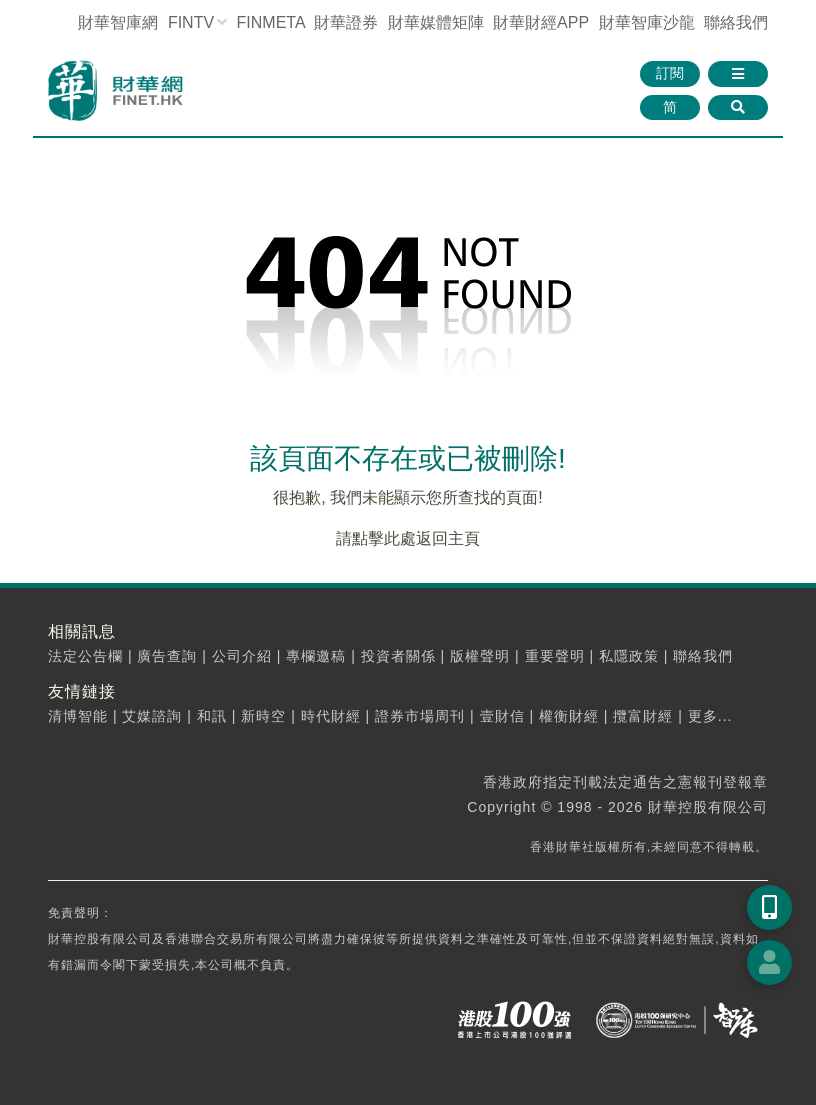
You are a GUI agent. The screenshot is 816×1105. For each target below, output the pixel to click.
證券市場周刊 (420, 716)
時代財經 (331, 716)
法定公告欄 (85, 656)
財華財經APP (541, 22)
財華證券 (346, 22)
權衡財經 (569, 716)
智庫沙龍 (647, 22)
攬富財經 (643, 716)
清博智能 (78, 716)
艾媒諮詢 (152, 716)
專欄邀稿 (316, 656)
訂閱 (670, 73)
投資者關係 (398, 656)
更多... (710, 716)
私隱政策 (629, 656)
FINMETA (271, 22)
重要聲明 (555, 656)
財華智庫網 (118, 22)
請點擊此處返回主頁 (408, 538)
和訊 (212, 716)
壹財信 (502, 716)
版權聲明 (480, 656)
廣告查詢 (167, 656)
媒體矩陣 (436, 22)
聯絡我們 (736, 22)
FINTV (191, 22)
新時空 (263, 716)
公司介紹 (242, 656)
